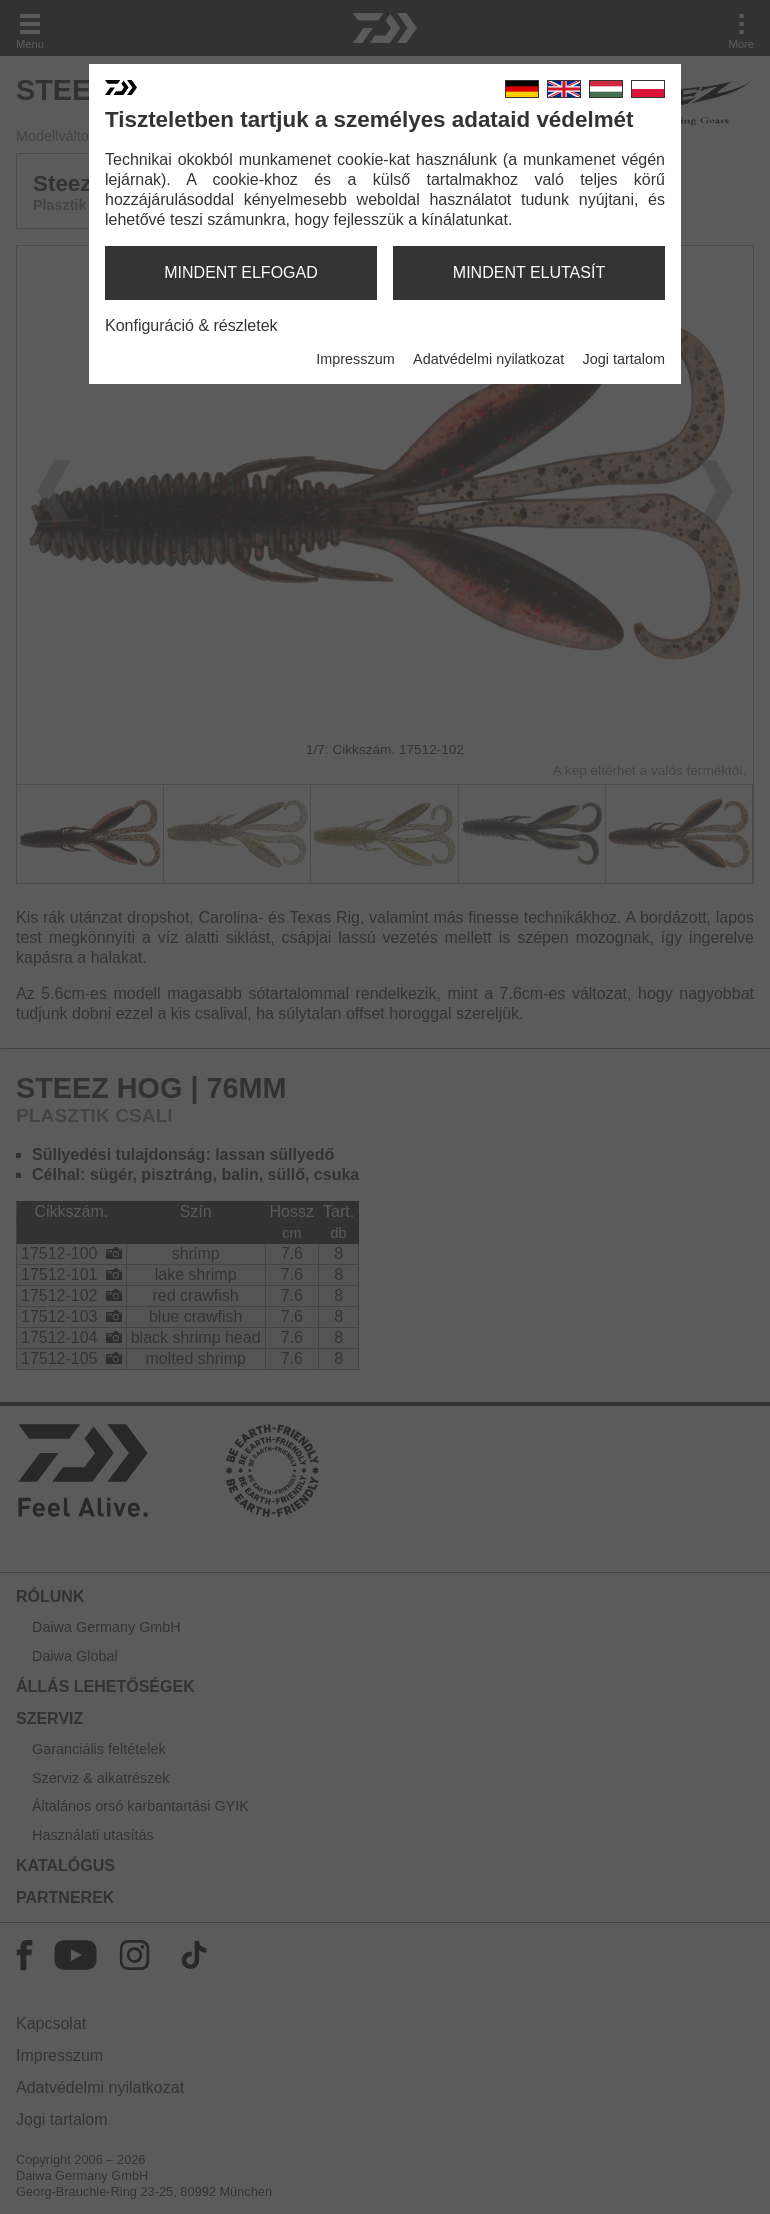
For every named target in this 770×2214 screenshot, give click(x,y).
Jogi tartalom (624, 359)
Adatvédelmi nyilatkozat (488, 359)
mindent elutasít (529, 272)
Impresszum (355, 359)
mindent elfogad (241, 272)
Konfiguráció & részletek (191, 325)
